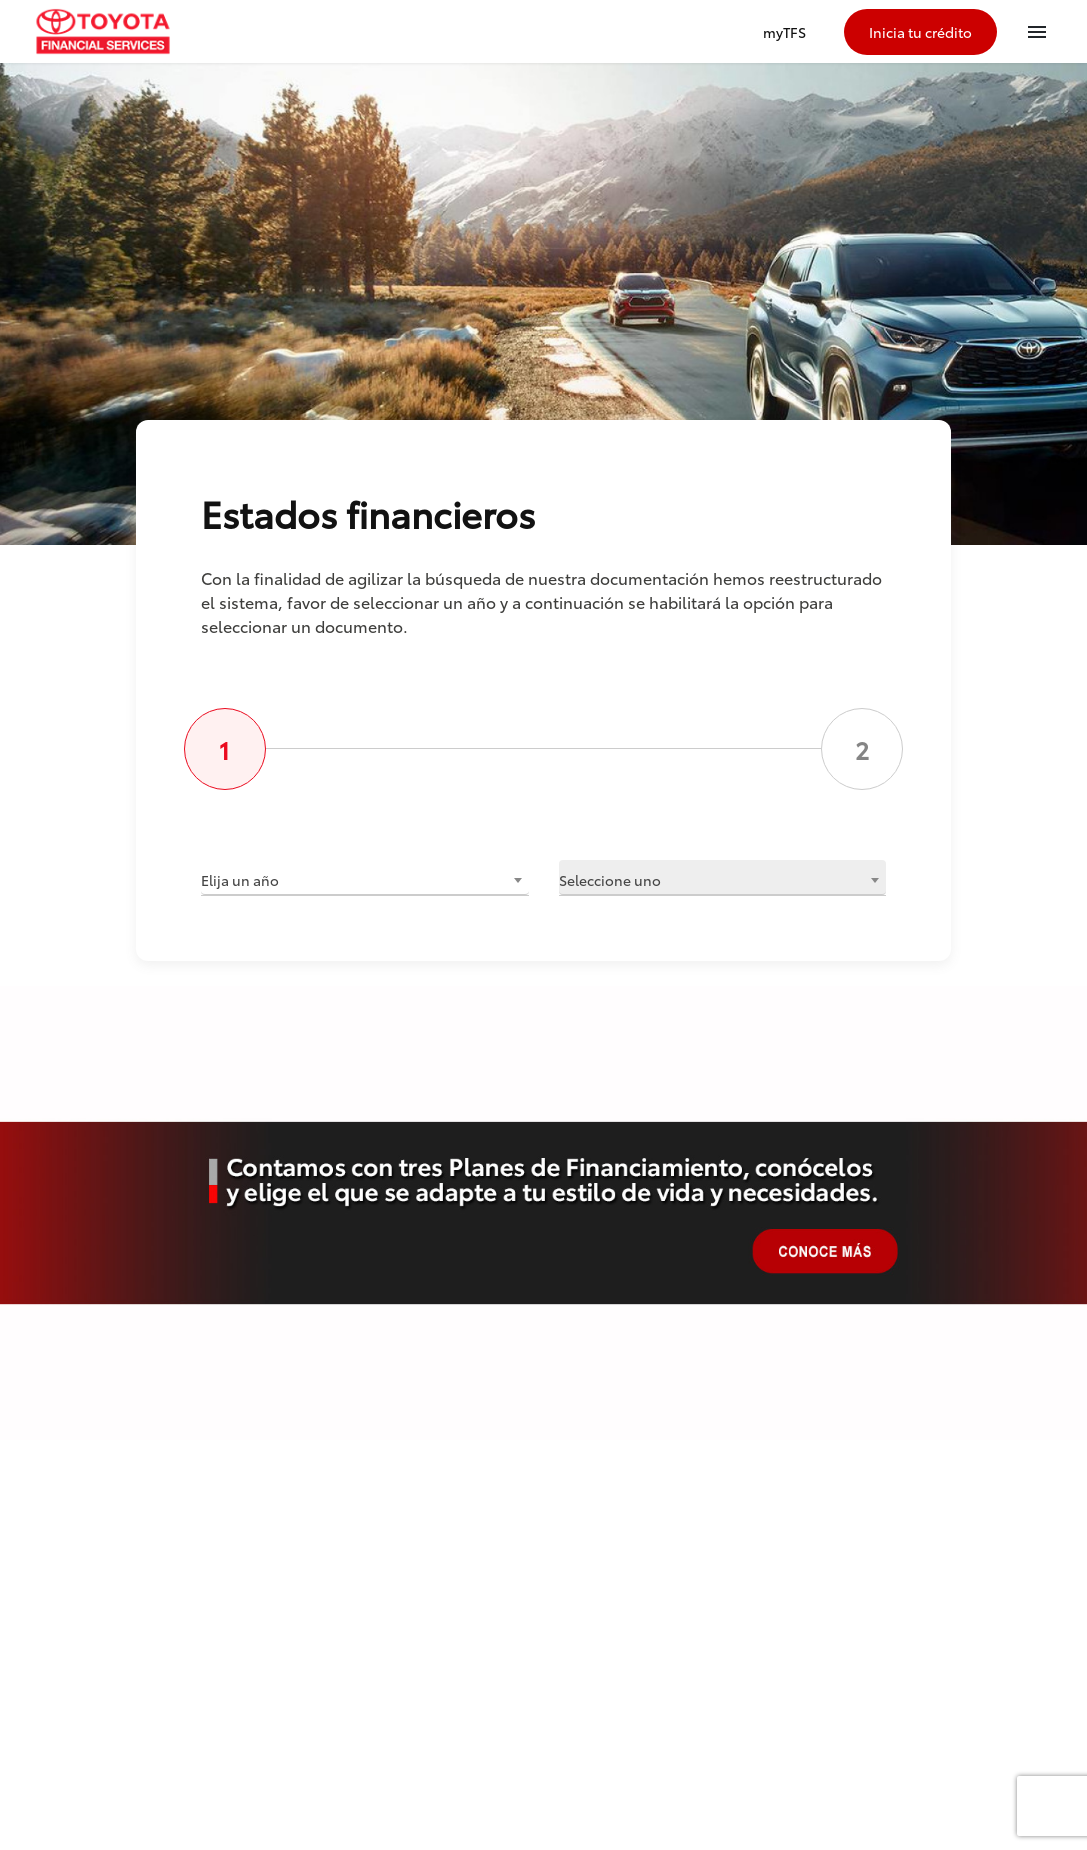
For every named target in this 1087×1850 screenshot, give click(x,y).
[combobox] (365, 877)
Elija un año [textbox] (240, 880)
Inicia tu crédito (920, 32)
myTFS (784, 32)
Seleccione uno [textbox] (610, 880)
